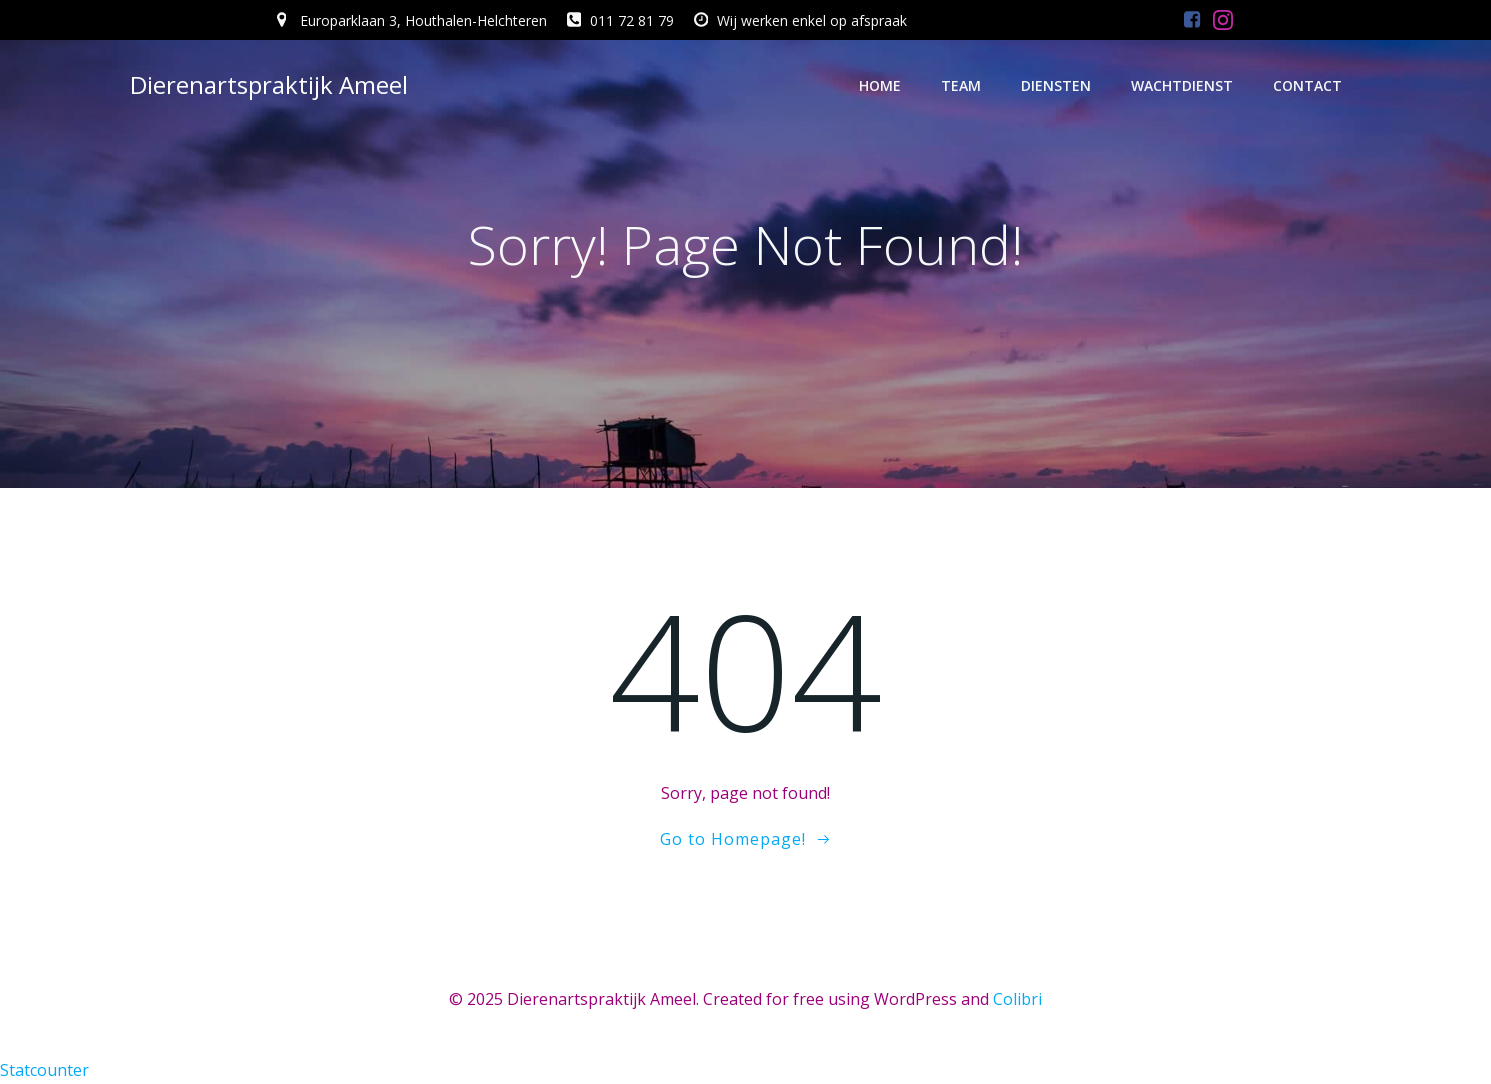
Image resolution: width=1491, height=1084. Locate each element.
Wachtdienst (1182, 85)
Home (880, 85)
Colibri (1017, 999)
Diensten (1056, 85)
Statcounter (44, 1070)
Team (961, 85)
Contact (1307, 85)
